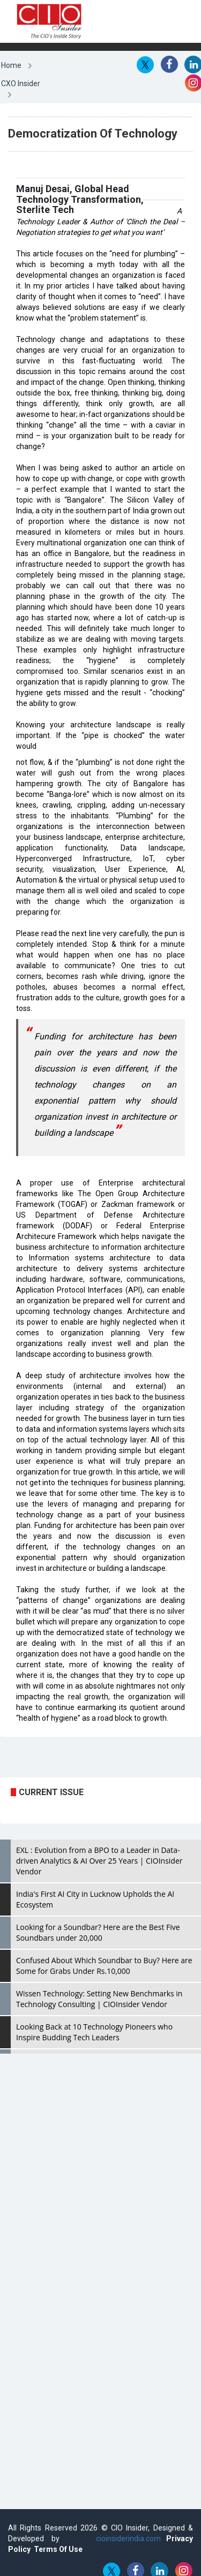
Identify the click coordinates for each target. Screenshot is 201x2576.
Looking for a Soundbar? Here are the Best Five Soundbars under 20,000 (98, 1932)
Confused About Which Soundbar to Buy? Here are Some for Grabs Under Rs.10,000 (104, 1965)
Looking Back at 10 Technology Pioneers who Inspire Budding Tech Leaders (94, 2032)
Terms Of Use (58, 2549)
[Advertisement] (86, 1760)
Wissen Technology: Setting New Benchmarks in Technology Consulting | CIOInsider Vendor (99, 1998)
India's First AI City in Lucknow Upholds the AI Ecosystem (95, 1899)
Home (11, 65)
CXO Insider (20, 83)
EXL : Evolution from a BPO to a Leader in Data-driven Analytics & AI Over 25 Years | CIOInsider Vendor (99, 1860)
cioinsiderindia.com (124, 2538)
